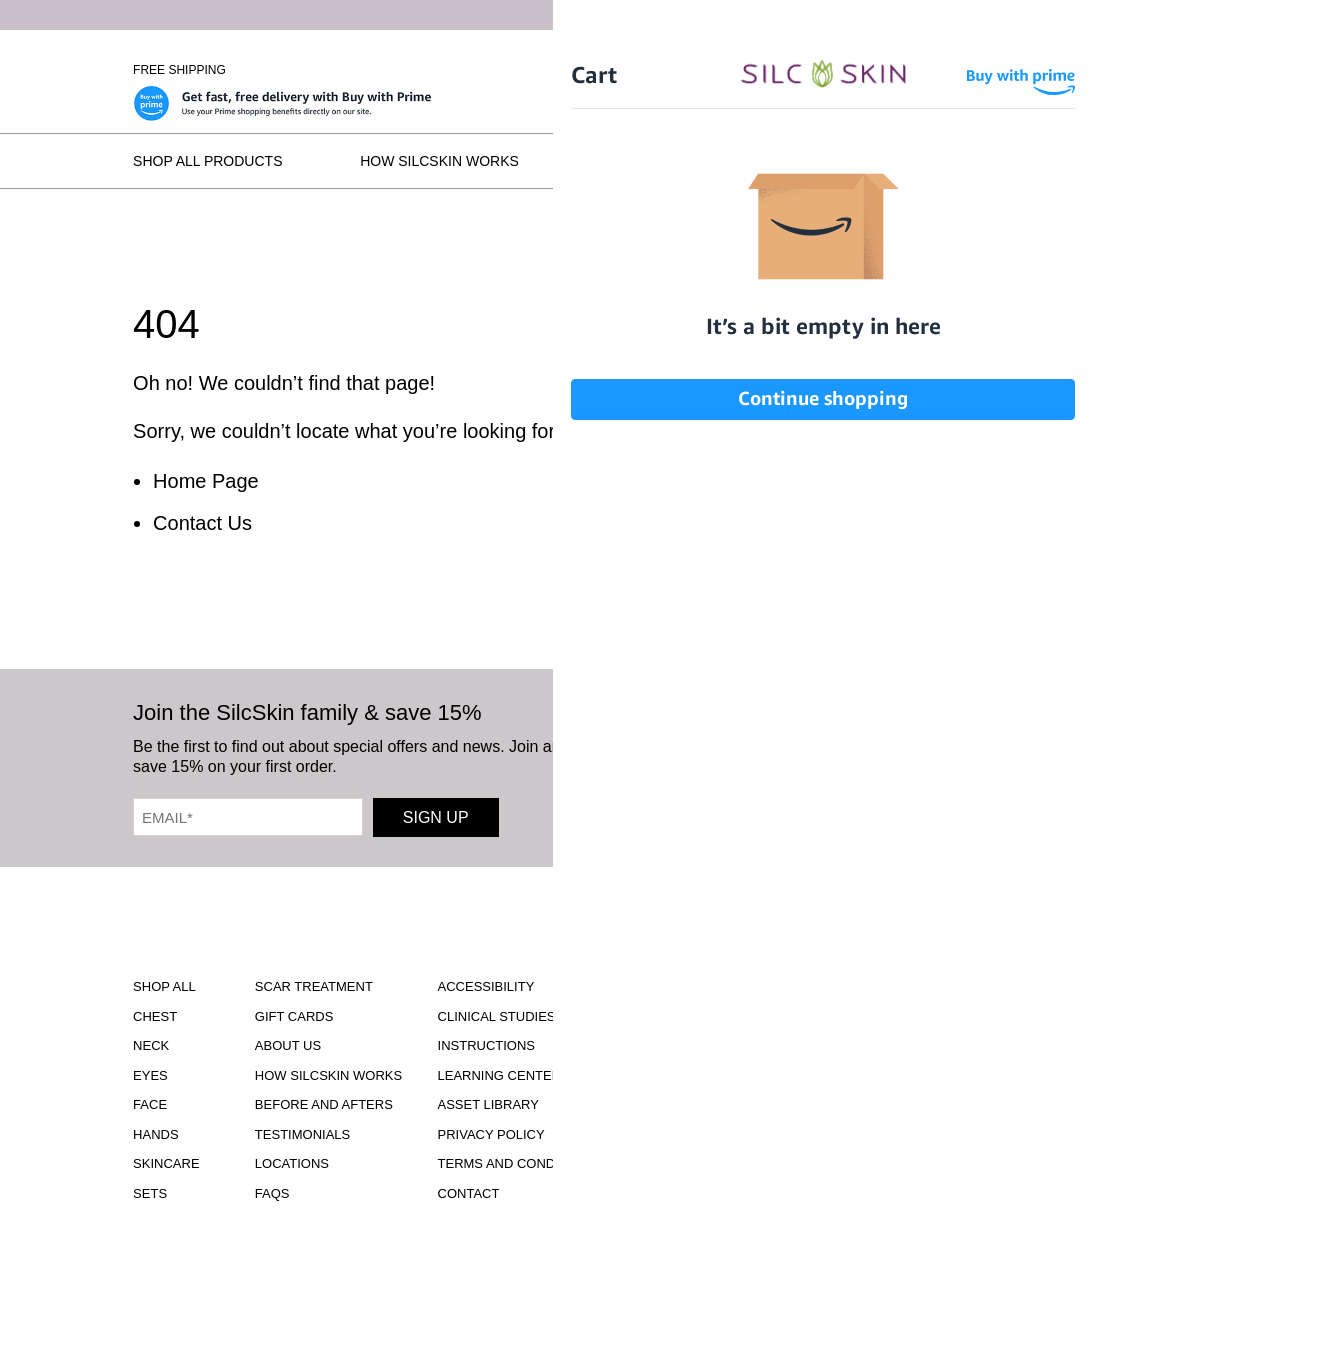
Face (150, 1104)
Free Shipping (179, 70)
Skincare (166, 1163)
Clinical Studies (497, 1016)
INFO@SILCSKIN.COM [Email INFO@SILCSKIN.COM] (721, 1169)
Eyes (150, 1075)
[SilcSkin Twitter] (989, 752)
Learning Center (500, 1075)
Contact (469, 1193)
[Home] (665, 71)
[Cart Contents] (1081, 70)
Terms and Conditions (518, 1163)
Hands (156, 1134)
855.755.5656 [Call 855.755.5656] (722, 1151)
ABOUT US (288, 1045)
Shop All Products (207, 161)
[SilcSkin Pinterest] (924, 752)
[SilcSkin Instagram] (741, 752)
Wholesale (1160, 70)
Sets (150, 1193)
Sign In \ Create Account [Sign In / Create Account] (957, 70)
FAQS (272, 1193)
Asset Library (488, 1104)
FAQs (1179, 161)
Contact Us (202, 523)
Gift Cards (294, 1016)
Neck (151, 1045)
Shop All (164, 986)
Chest (155, 1016)
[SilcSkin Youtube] (857, 752)
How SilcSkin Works (439, 161)
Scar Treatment (314, 986)
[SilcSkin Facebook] (796, 752)
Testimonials (874, 161)
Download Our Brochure (722, 1004)
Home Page (206, 481)
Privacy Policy (491, 1134)
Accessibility (486, 986)
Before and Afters (670, 161)
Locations (1043, 161)
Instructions (487, 1045)
